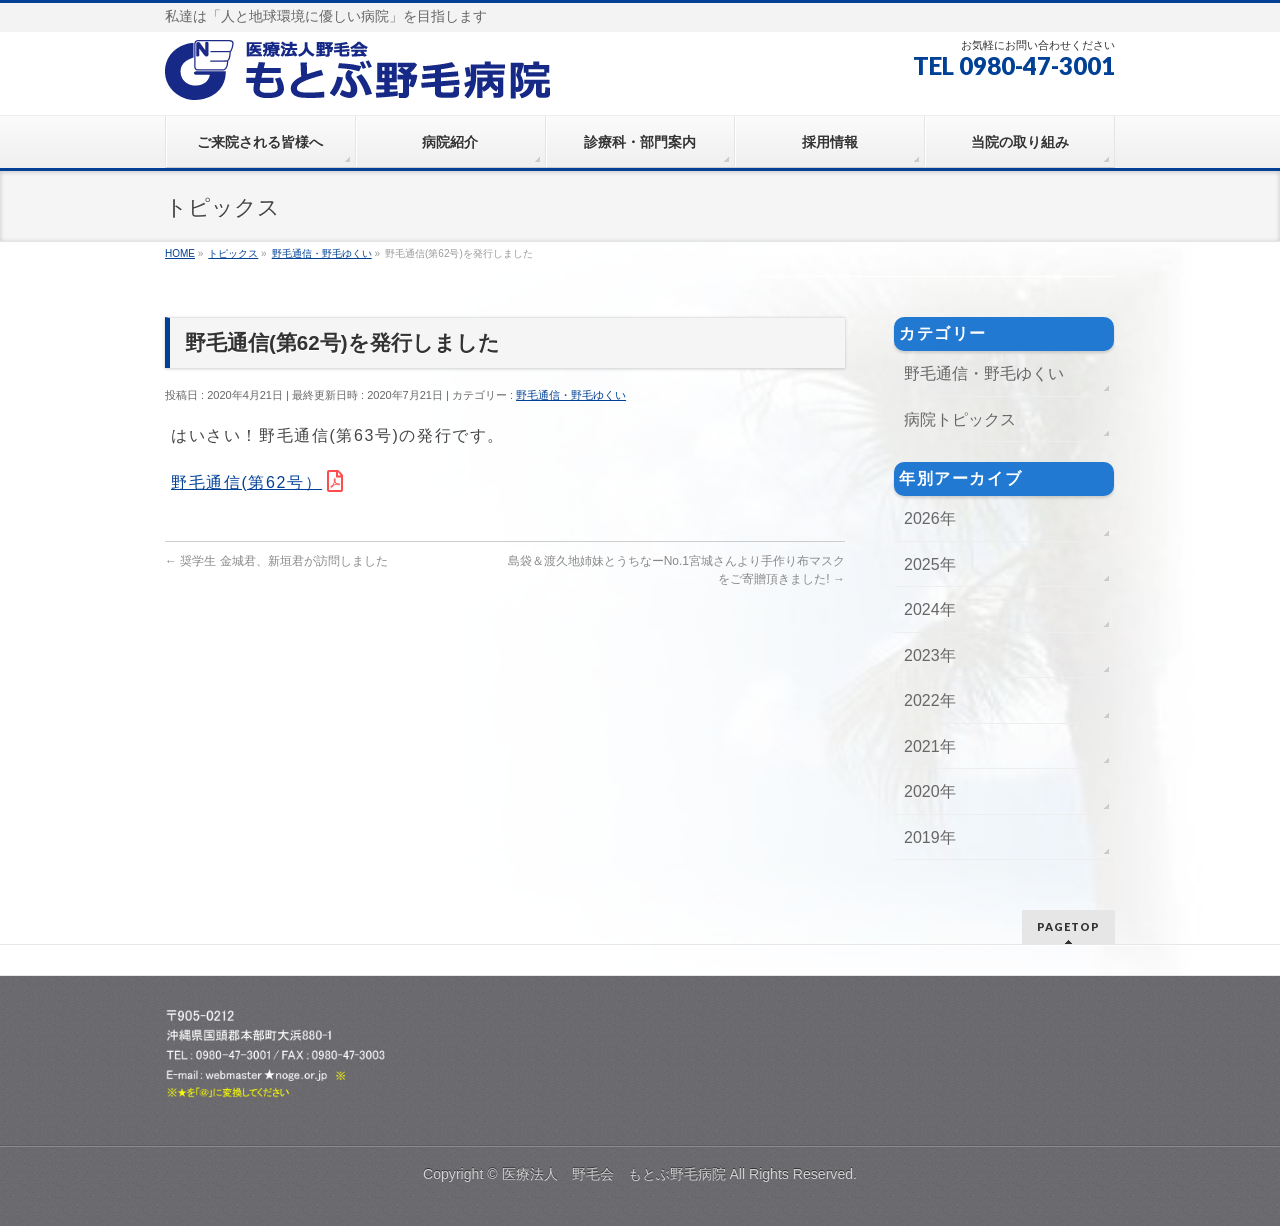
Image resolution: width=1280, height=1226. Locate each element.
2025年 (930, 564)
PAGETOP (1068, 926)
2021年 (930, 746)
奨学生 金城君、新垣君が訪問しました (276, 561)
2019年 (930, 837)
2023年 (930, 655)
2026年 (930, 518)
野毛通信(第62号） (246, 482)
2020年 (930, 791)
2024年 (930, 609)
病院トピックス (960, 419)
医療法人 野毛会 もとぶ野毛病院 (614, 1174)
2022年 (930, 700)
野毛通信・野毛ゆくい (571, 395)
